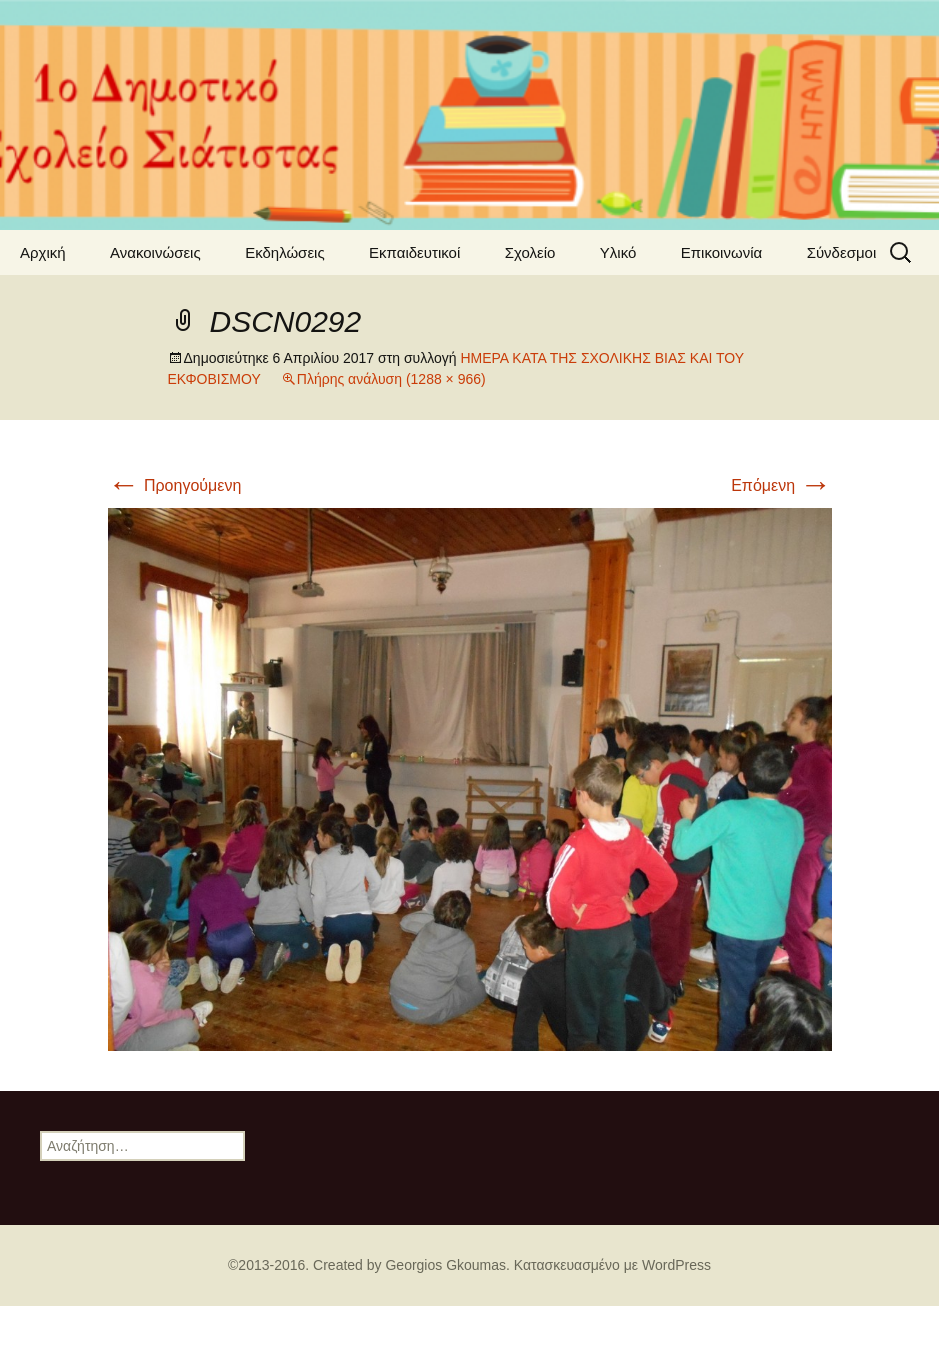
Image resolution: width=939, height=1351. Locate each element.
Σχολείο (530, 252)
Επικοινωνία (721, 252)
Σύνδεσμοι (842, 252)
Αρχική (43, 252)
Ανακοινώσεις (155, 252)
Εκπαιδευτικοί (414, 252)
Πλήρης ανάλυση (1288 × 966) (391, 379)
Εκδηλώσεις (285, 252)
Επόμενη (781, 485)
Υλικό (618, 252)
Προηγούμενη (175, 485)
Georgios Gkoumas (445, 1265)
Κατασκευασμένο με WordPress (612, 1265)
